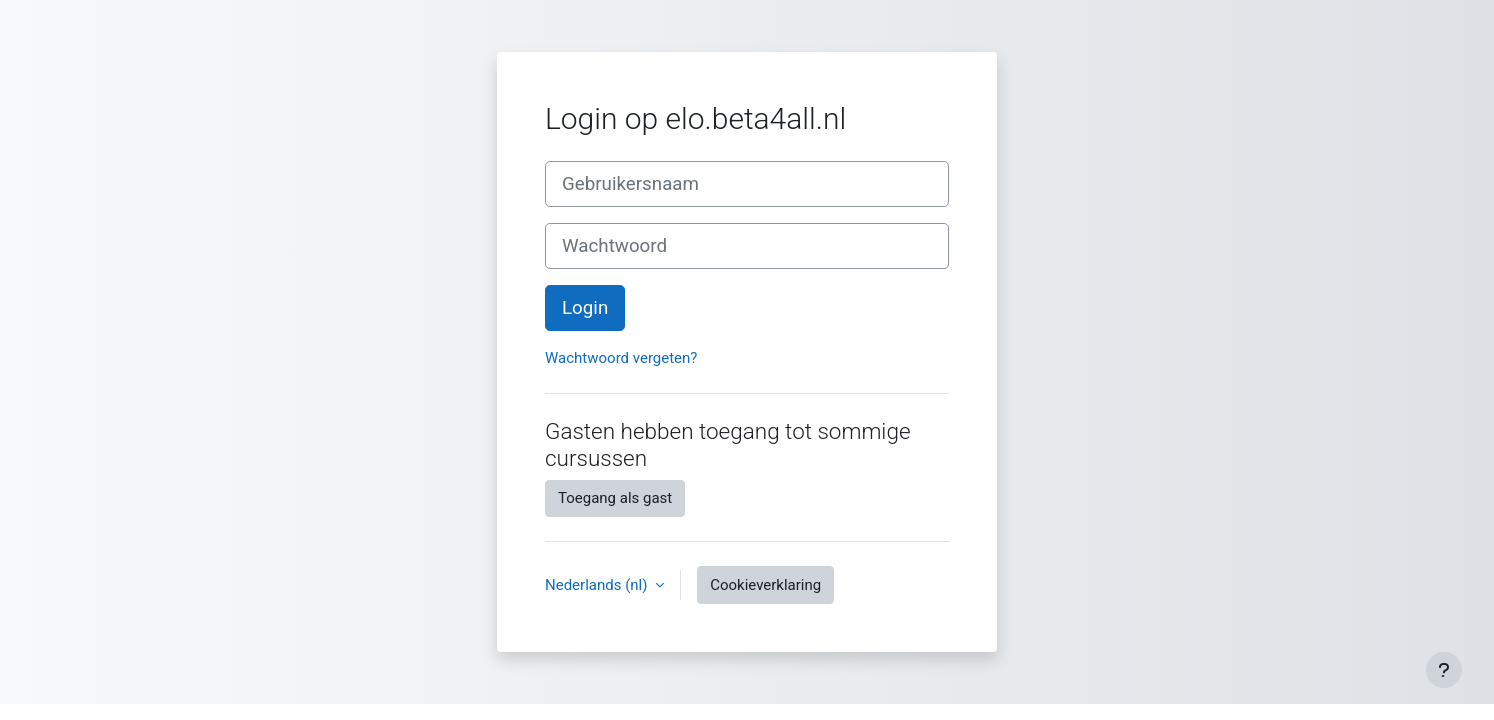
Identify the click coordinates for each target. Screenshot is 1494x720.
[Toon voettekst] (1444, 670)
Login (585, 308)
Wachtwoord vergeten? (621, 358)
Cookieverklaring (765, 585)
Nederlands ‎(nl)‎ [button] (598, 585)
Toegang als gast (615, 498)
